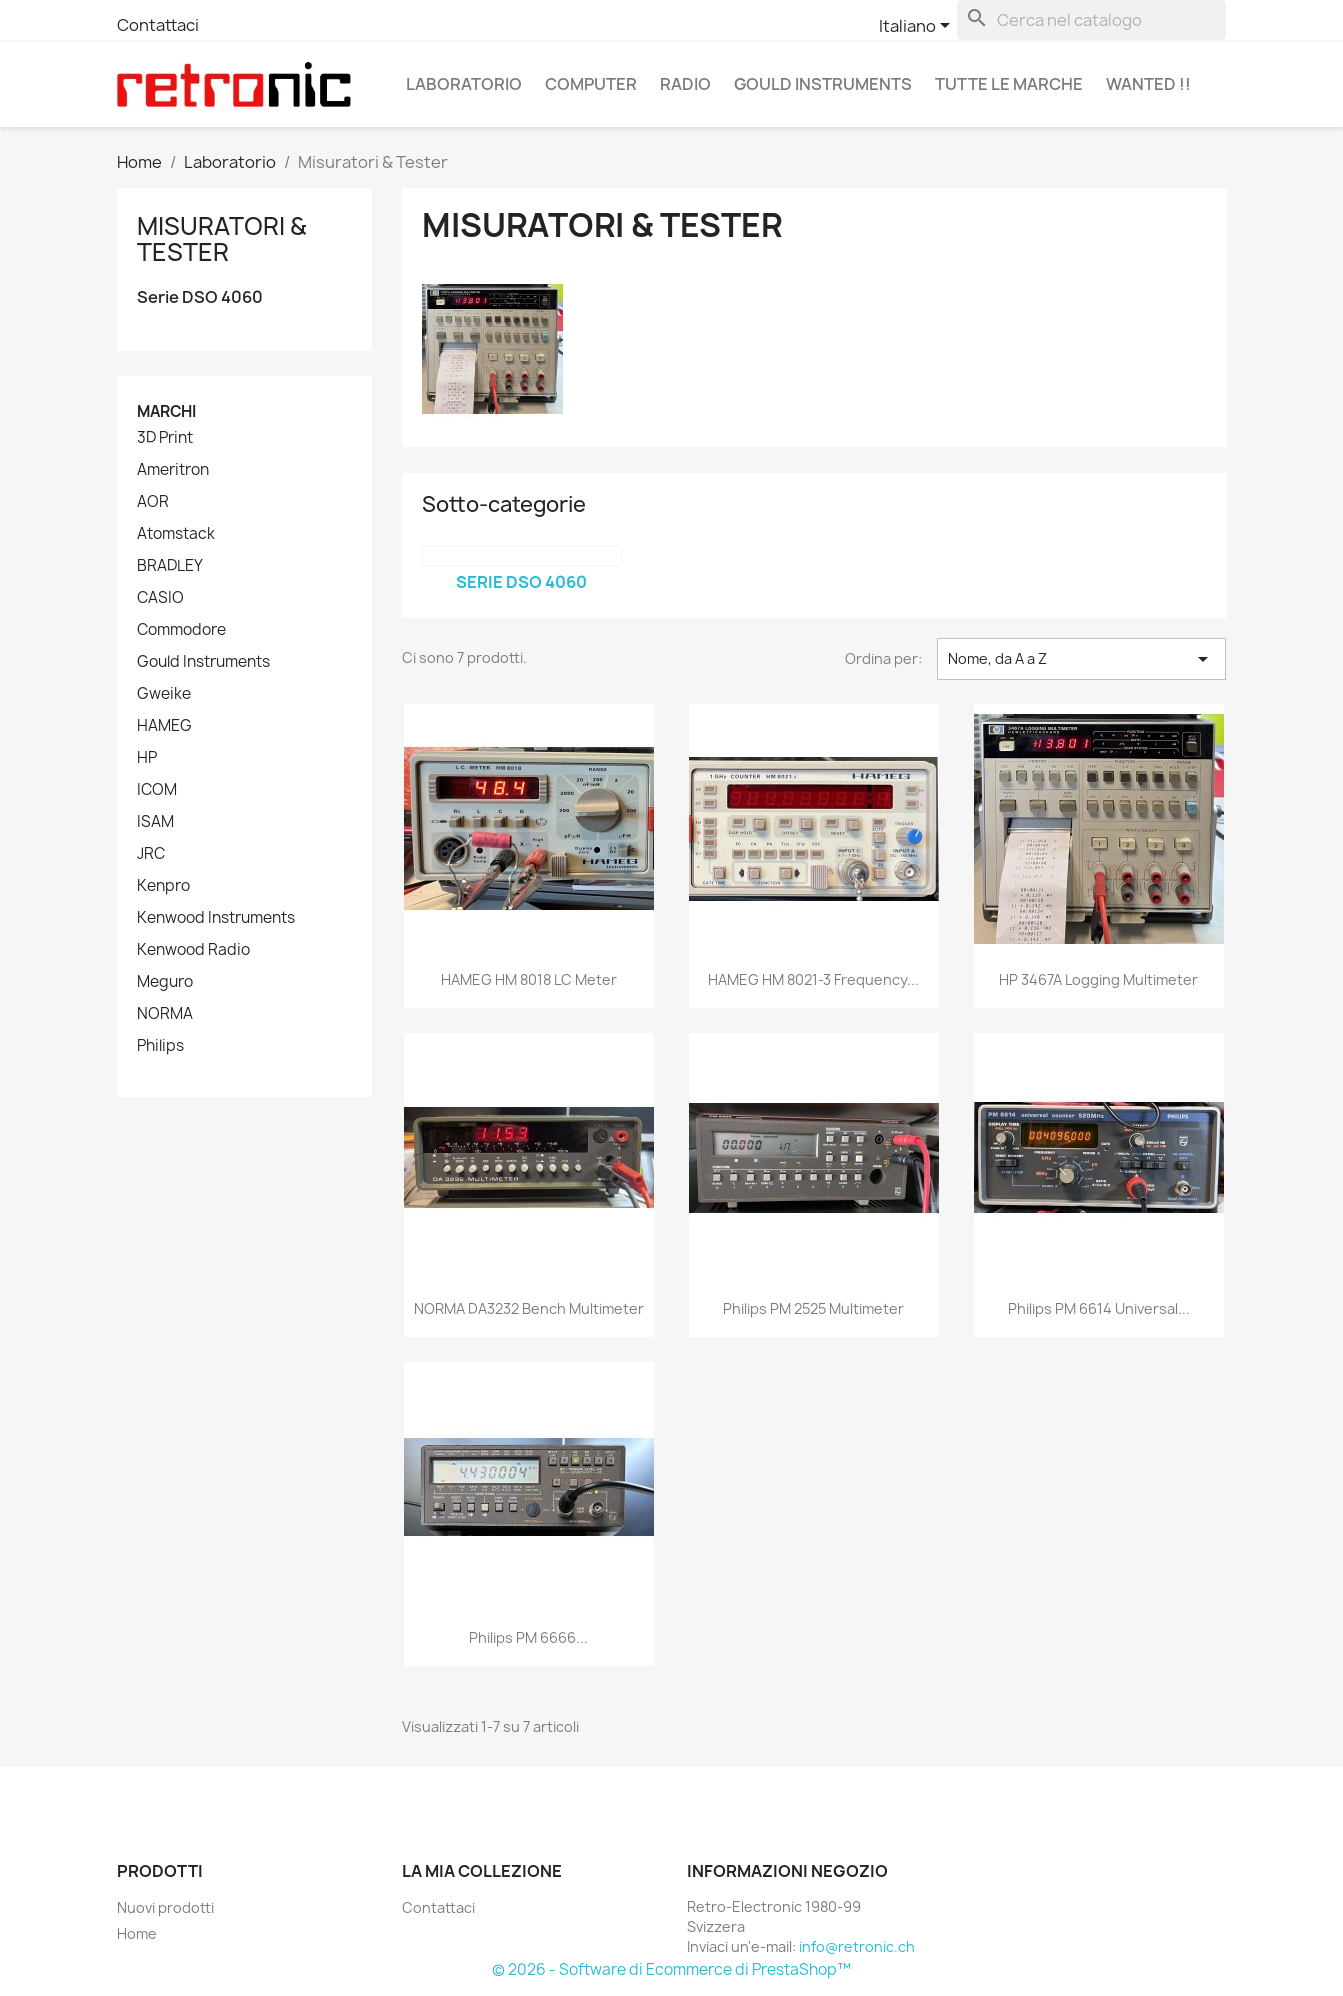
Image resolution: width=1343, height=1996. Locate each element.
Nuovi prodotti (165, 1907)
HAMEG (164, 726)
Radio (685, 84)
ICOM (157, 790)
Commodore (181, 630)
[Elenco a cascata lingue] (918, 27)
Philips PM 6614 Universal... (1099, 1308)
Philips (160, 1046)
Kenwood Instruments (216, 918)
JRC (151, 854)
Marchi (166, 411)
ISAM (155, 822)
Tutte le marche (1009, 84)
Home (137, 1933)
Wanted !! (1148, 84)
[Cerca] (1091, 20)
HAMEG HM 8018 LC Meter (529, 979)
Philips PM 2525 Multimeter (813, 1308)
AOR (153, 502)
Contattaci (158, 25)
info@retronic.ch (857, 1946)
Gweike (164, 694)
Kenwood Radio (193, 950)
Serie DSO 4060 (200, 297)
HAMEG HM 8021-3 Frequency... (813, 979)
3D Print (165, 438)
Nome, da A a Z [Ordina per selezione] (1081, 659)
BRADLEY (170, 566)
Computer (591, 84)
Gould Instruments (823, 84)
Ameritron (173, 470)
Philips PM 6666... (528, 1637)
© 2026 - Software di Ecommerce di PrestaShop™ (671, 1969)
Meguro (165, 982)
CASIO (160, 598)
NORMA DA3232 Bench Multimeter (529, 1308)
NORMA (165, 1014)
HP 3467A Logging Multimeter (1098, 979)
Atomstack (176, 534)
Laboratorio (464, 84)
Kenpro (163, 886)
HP (147, 758)
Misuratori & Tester (221, 239)
